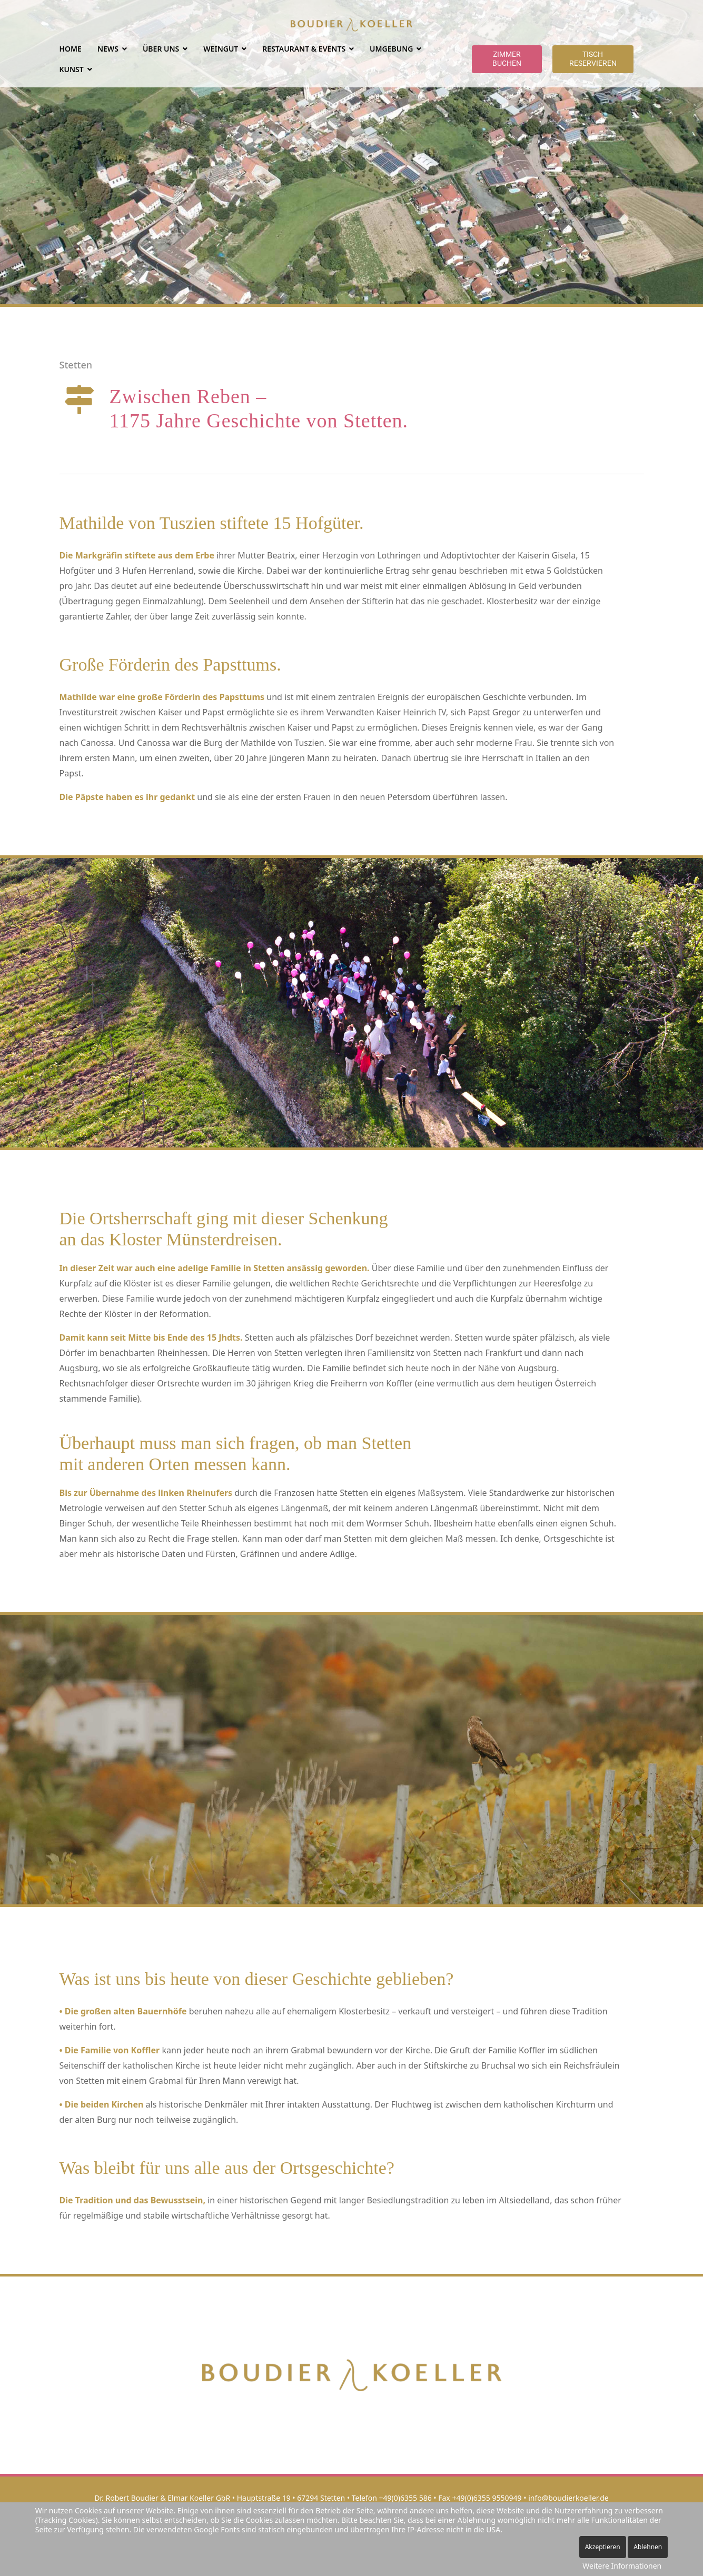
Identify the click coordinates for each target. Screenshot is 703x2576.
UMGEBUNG (391, 49)
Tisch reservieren (593, 59)
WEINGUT (220, 49)
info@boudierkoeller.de (568, 2498)
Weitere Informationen (621, 2566)
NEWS (107, 49)
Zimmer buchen (506, 59)
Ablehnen (647, 2546)
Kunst (72, 69)
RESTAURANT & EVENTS (303, 49)
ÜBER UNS (161, 49)
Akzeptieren (602, 2546)
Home (71, 49)
